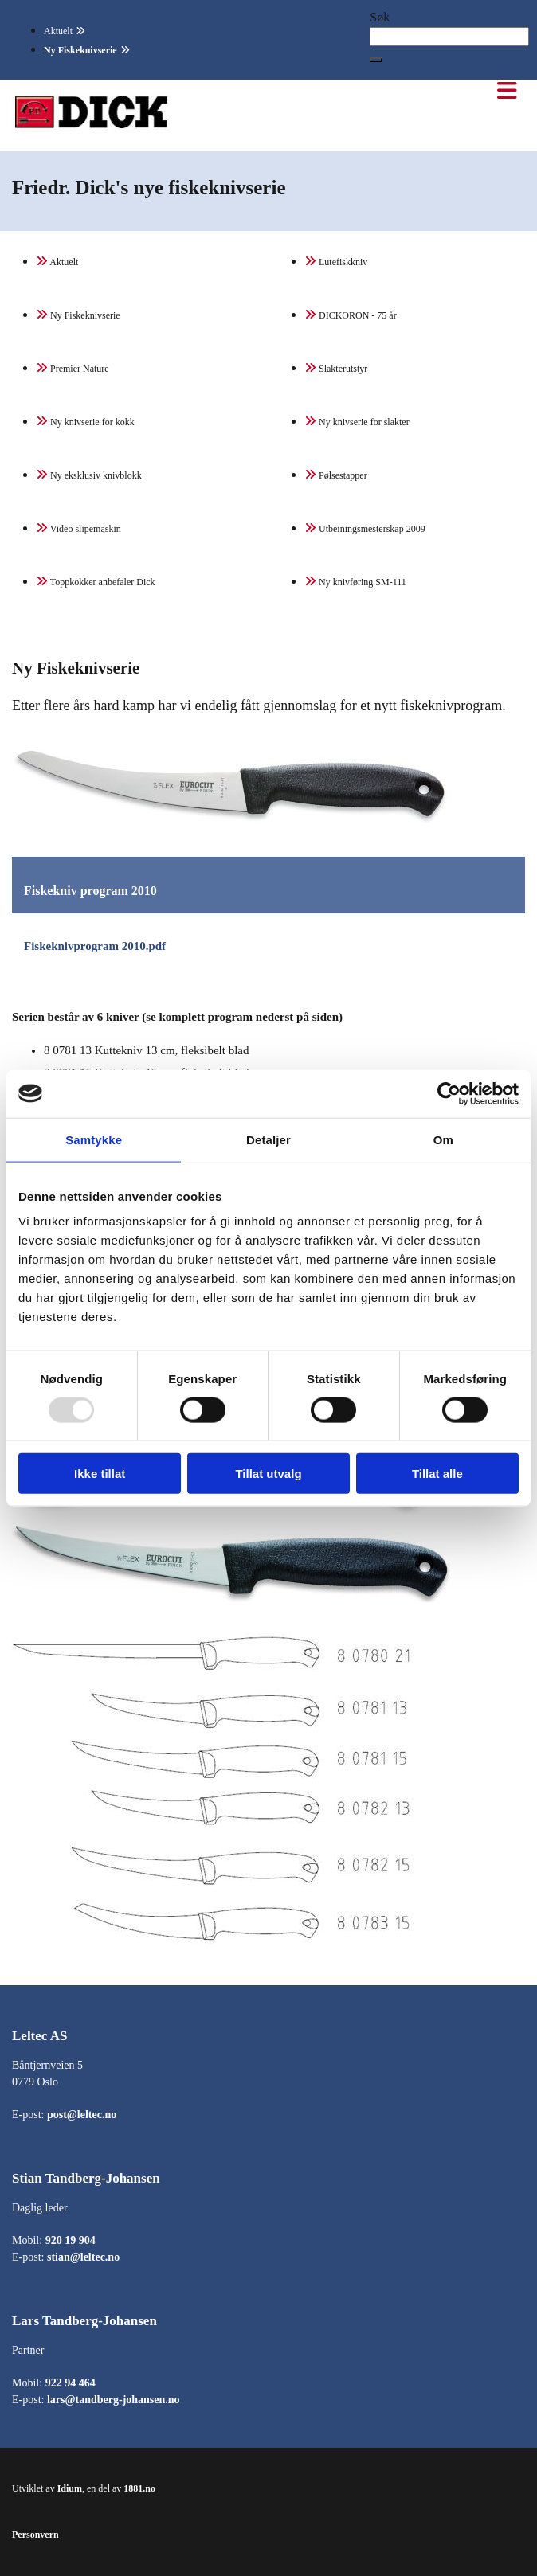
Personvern (35, 2534)
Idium (69, 2488)
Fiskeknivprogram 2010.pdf (95, 946)
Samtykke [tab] (93, 1139)
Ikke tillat (99, 1473)
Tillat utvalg (268, 1473)
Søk (380, 17)
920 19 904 (70, 2240)
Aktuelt (58, 31)
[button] (376, 59)
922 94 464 (70, 2383)
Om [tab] (443, 1139)
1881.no (139, 2488)
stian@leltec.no (83, 2257)
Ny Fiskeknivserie (80, 50)
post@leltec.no (81, 2115)
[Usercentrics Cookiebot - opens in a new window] (449, 1093)
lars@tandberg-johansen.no (113, 2400)
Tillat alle (437, 1473)
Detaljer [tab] (268, 1139)
